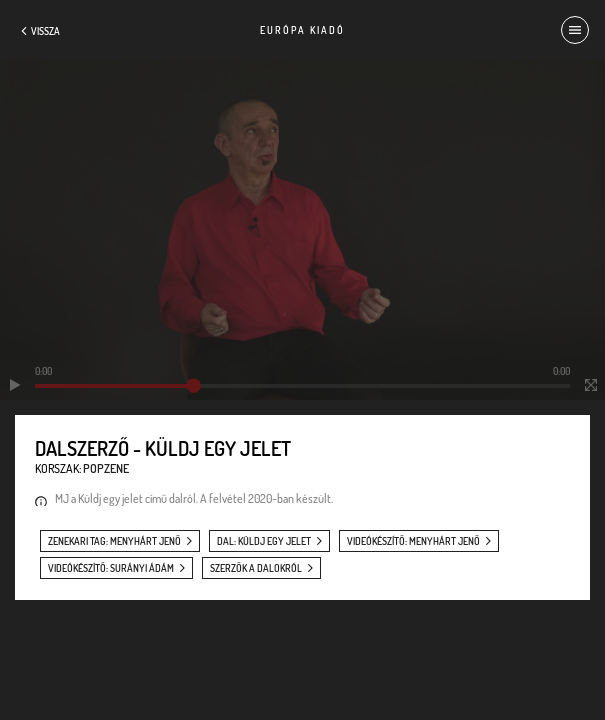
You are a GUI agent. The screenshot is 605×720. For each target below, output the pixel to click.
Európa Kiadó (302, 30)
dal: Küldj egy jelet (264, 541)
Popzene (106, 468)
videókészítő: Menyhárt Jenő (413, 541)
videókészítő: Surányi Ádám (111, 568)
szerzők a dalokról (256, 568)
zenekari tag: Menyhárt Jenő (114, 541)
